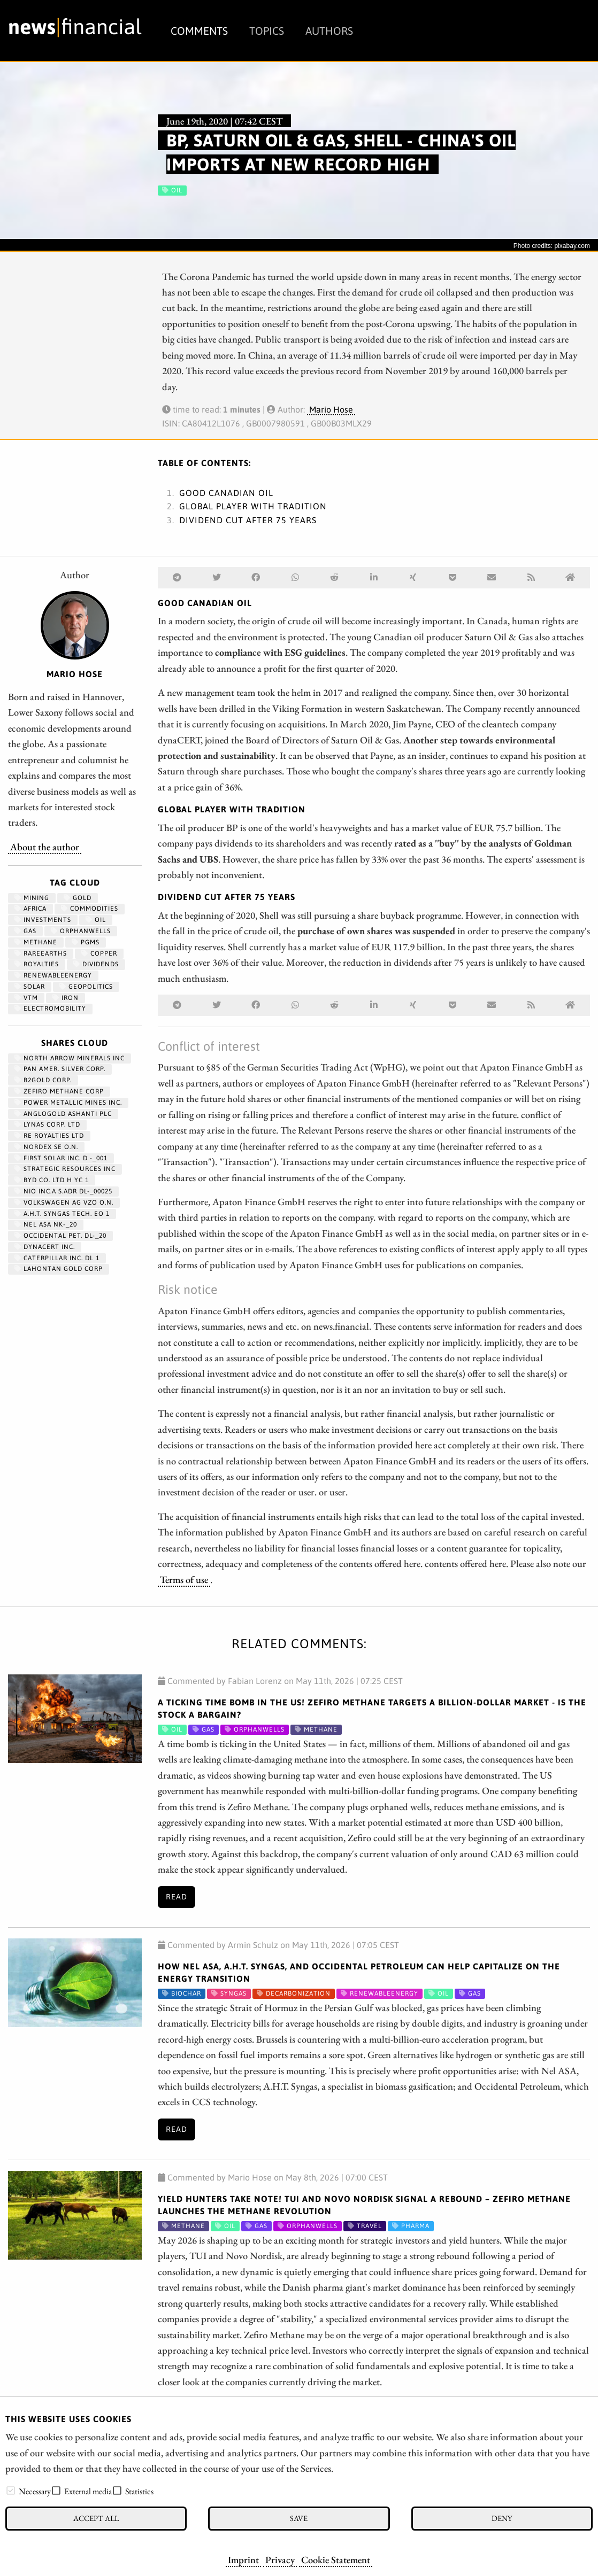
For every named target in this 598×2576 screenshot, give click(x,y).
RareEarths (40, 953)
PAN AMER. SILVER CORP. (59, 1069)
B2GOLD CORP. (43, 1080)
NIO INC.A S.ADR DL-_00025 (63, 1191)
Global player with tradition (253, 506)
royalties (36, 964)
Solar (29, 986)
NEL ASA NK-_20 (45, 1224)
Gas (25, 931)
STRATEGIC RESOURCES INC (65, 1169)
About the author (44, 846)
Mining (31, 898)
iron (65, 998)
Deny (502, 2518)
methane (35, 942)
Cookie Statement (335, 2559)
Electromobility (50, 1008)
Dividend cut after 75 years (248, 520)
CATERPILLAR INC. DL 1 (56, 1258)
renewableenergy (53, 975)
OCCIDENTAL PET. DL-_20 (60, 1235)
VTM (26, 998)
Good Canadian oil (226, 493)
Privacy (280, 2559)
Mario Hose (331, 409)
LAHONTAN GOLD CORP (58, 1269)
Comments (199, 31)
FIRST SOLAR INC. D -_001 (61, 1158)
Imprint (243, 2559)
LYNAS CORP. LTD (47, 1124)
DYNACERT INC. (44, 1247)
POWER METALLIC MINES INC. (68, 1102)
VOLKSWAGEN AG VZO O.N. (63, 1202)
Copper (99, 953)
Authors (329, 31)
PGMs (85, 942)
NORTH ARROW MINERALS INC (69, 1058)
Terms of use (184, 1579)
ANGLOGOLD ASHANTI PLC (63, 1114)
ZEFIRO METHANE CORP (59, 1091)
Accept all (96, 2518)
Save (299, 2518)
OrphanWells (81, 931)
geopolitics (86, 986)
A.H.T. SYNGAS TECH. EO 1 (62, 1213)
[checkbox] (10, 2490)
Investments (42, 920)
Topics (266, 31)
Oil (96, 920)
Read (176, 1896)
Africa (30, 908)
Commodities (89, 908)
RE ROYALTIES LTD (49, 1135)
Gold (77, 898)
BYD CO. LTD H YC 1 (51, 1180)
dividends (96, 964)
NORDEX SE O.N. (46, 1147)
